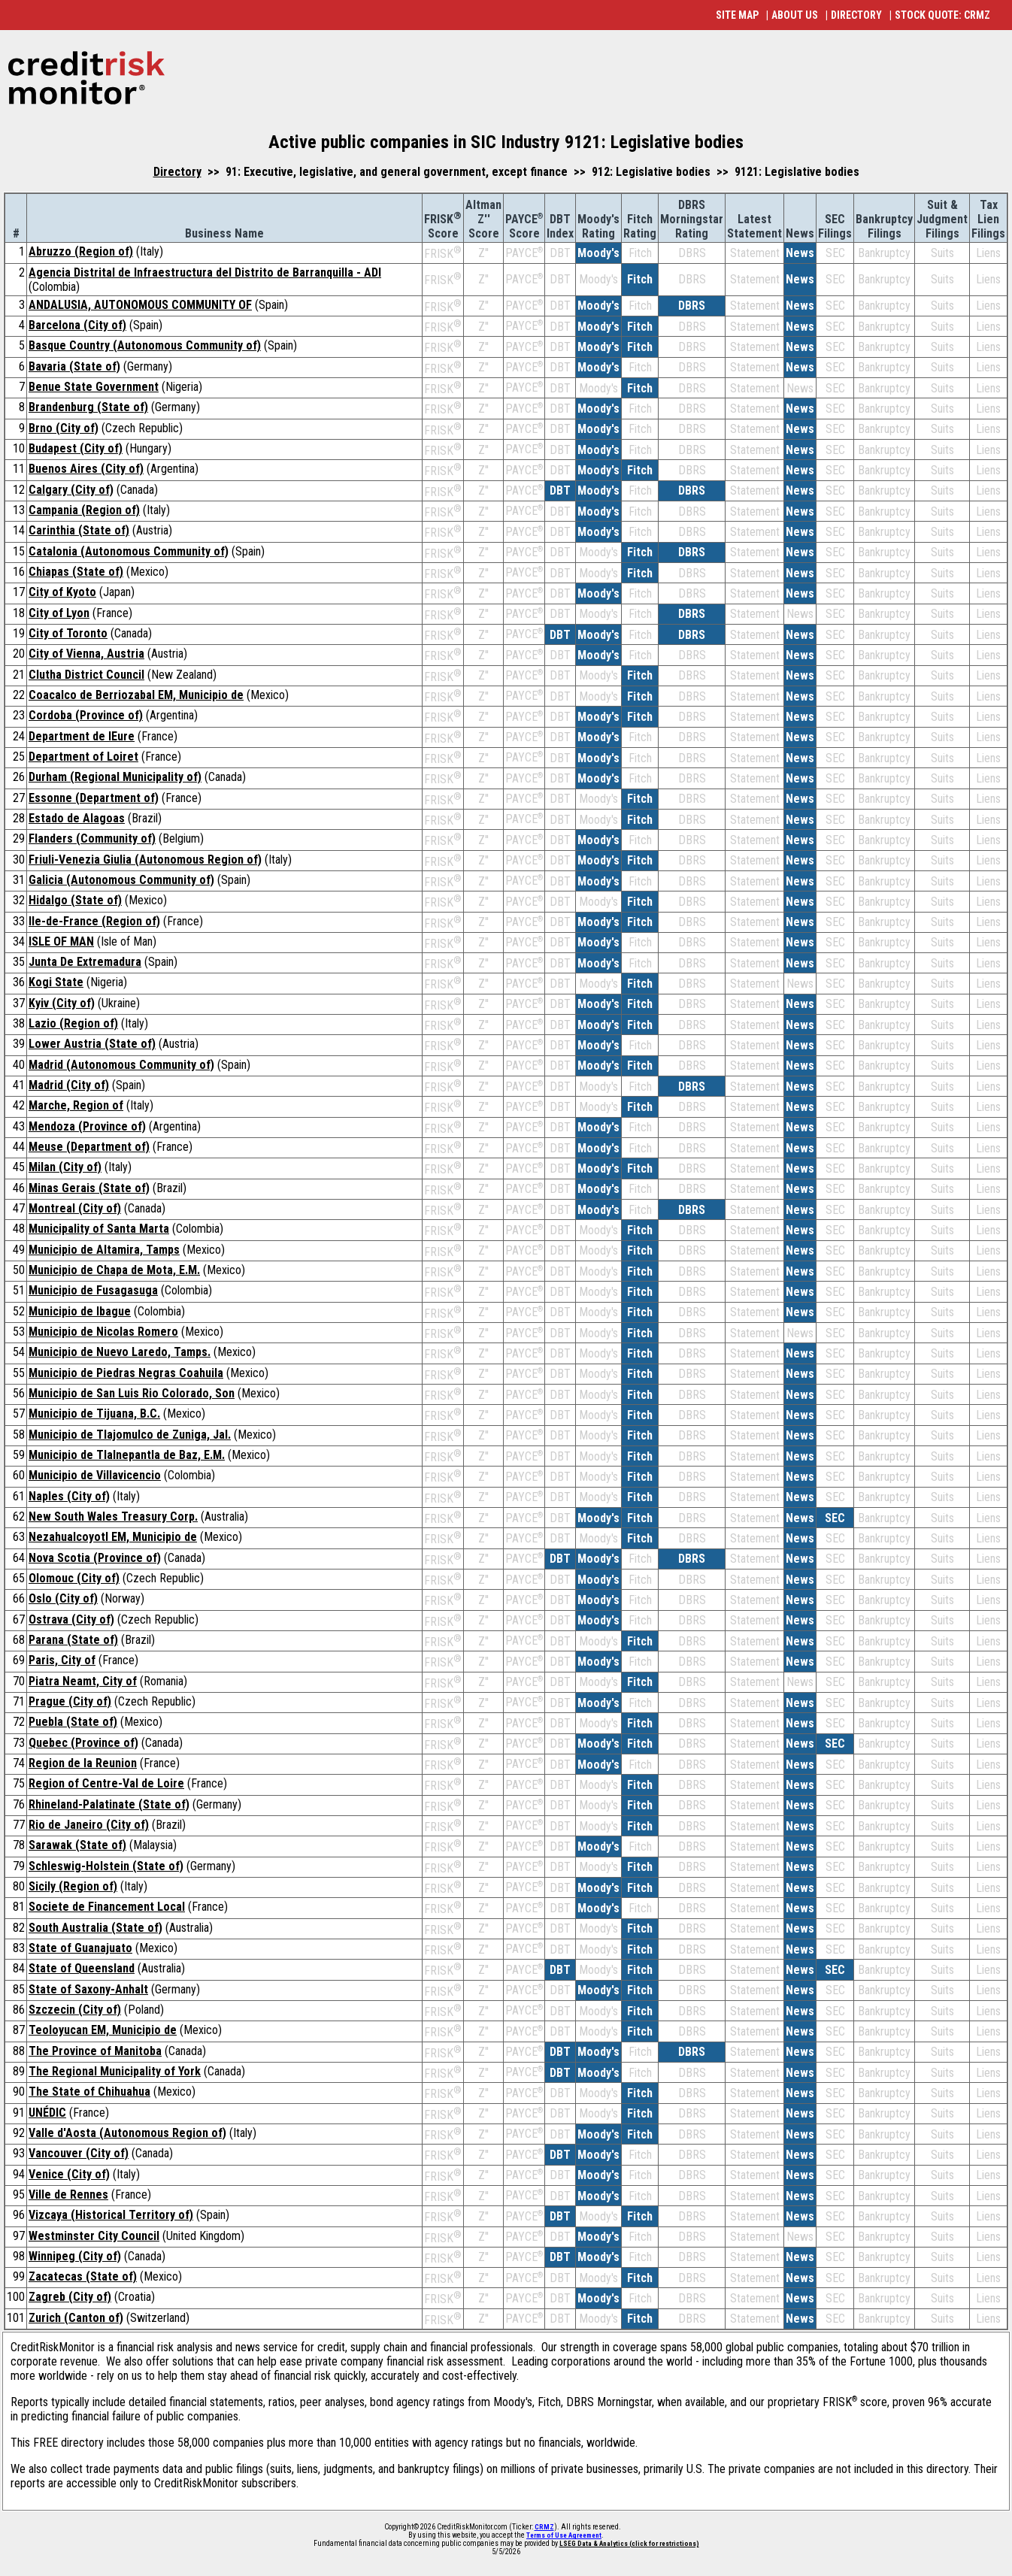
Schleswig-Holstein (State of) (106, 1866)
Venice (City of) (69, 2174)
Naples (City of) (69, 1496)
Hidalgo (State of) (75, 900)
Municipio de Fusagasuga (93, 1290)
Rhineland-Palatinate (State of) (109, 1804)
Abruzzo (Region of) (81, 251)
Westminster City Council (94, 2236)
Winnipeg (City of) (75, 2256)
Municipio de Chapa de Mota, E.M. (114, 1270)
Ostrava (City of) (71, 1619)
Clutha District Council (86, 674)
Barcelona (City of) (77, 325)
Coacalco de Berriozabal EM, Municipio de (136, 695)
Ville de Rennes (68, 2194)
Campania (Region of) (84, 510)
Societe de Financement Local (107, 1906)
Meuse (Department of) (89, 1147)
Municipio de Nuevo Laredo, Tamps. (120, 1352)
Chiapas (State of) (76, 572)
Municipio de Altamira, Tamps (104, 1250)
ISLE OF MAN (61, 941)
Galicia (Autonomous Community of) (121, 880)
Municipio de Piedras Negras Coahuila (126, 1373)
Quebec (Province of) (83, 1743)
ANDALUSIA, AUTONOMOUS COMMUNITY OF (140, 305)
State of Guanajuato (80, 1948)
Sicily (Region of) (73, 1886)
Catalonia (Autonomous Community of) (129, 551)
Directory (177, 172)
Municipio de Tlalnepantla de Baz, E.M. (127, 1455)
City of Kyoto (62, 592)
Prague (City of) (70, 1701)
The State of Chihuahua (89, 2091)
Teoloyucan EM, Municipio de (103, 2030)
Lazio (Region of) (73, 1023)
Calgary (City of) (71, 490)
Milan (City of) (65, 1167)
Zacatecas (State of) (83, 2276)
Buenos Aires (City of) (86, 469)
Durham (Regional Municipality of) (115, 777)
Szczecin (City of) (75, 2009)
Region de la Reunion (83, 1763)
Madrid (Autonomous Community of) (121, 1065)
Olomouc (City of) (74, 1578)
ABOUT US (794, 15)
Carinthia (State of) (79, 530)
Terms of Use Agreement (563, 2535)
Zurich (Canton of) (76, 2318)
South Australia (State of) (95, 1928)
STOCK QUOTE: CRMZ (942, 15)
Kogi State (56, 982)
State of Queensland (82, 1968)
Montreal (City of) (75, 1208)
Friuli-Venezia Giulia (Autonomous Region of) (145, 859)
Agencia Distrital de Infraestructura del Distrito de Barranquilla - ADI (205, 272)
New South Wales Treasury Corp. (113, 1516)
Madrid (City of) (69, 1085)
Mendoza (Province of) (87, 1126)
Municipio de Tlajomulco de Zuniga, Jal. (130, 1434)
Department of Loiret (83, 756)
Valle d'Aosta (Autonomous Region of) (127, 2133)
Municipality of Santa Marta (99, 1228)
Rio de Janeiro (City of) (89, 1825)
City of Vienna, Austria (86, 653)
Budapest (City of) (76, 448)
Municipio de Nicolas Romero (103, 1331)
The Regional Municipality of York (115, 2071)
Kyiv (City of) (62, 1003)
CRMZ (544, 2527)
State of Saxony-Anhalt (88, 1989)
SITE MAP (737, 15)
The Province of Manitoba (95, 2051)
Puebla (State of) (73, 1722)
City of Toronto (68, 633)
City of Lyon (59, 613)
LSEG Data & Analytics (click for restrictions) (629, 2543)
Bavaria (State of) (74, 366)
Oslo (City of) (63, 1598)
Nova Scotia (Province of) (95, 1558)
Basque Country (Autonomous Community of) (145, 345)
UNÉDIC (47, 2112)
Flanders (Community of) (92, 838)
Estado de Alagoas (77, 818)
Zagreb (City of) (70, 2297)
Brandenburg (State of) (88, 407)
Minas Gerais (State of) (89, 1188)
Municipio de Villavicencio (95, 1475)
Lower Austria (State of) (92, 1044)
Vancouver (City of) (79, 2153)
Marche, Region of (76, 1105)
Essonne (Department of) (94, 798)
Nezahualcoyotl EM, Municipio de (113, 1537)
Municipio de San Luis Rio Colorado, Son (132, 1393)
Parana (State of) (73, 1640)
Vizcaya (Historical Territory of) (111, 2215)
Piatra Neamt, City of (83, 1681)
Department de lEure (82, 736)
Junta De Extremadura (85, 962)
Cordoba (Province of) (86, 715)
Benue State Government (94, 387)
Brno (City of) (63, 428)
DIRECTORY (856, 15)
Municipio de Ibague (80, 1311)
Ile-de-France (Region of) (94, 921)
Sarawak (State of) (77, 1845)
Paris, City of (62, 1660)
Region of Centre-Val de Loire (106, 1783)
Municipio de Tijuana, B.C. (94, 1413)
